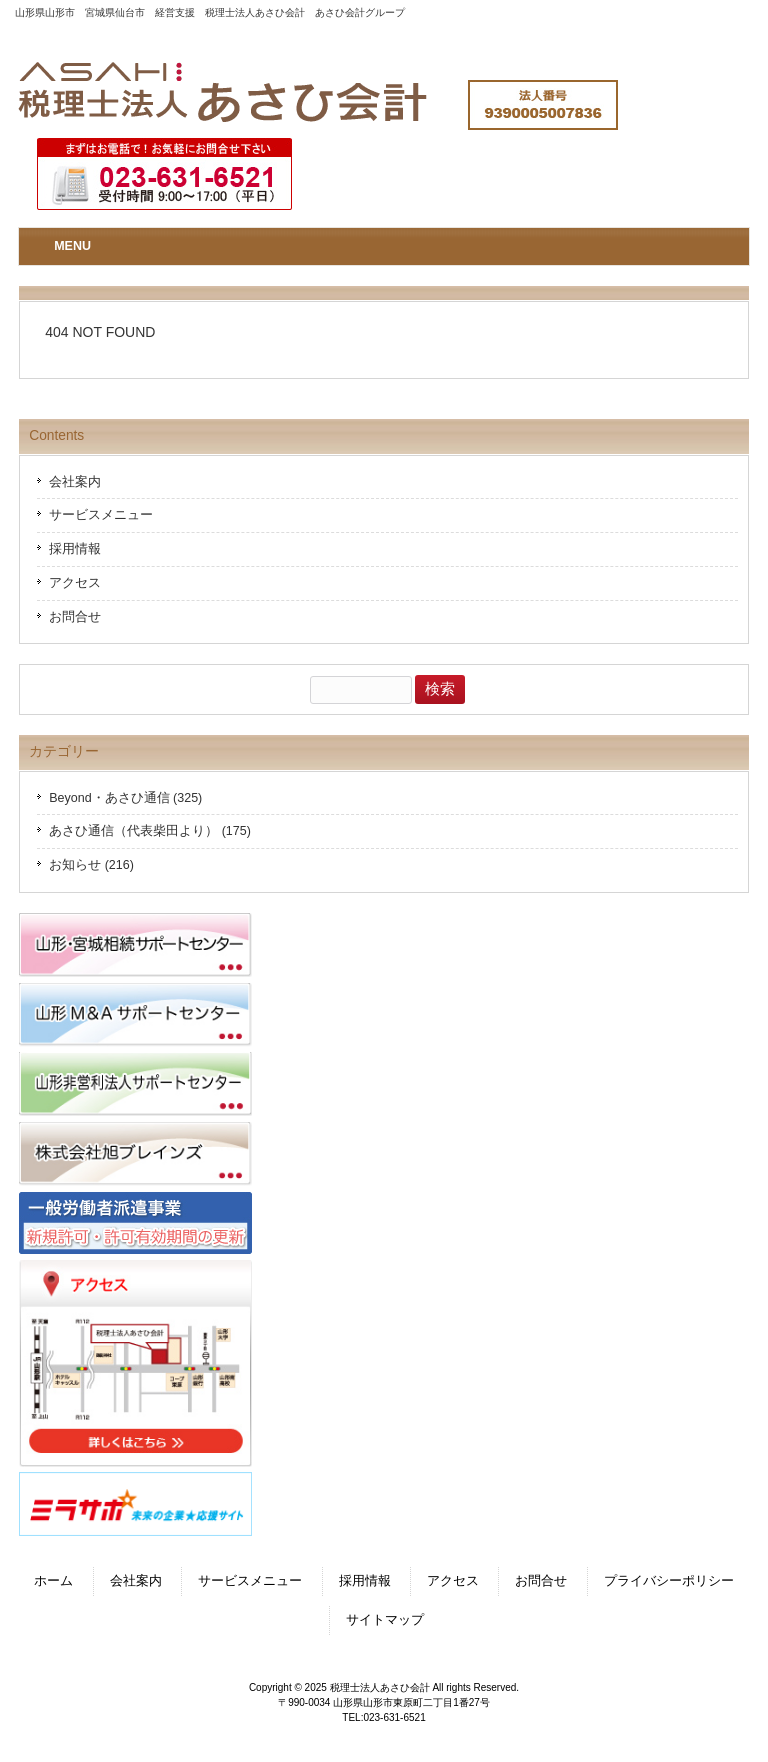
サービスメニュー (101, 515)
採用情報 (75, 549)
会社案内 (75, 482)
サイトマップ (385, 1620)
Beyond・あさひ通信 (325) (125, 798)
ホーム (53, 1581)
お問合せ (75, 617)
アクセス (75, 583)
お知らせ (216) (91, 865)
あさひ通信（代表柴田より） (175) (150, 831)
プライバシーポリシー (669, 1581)
